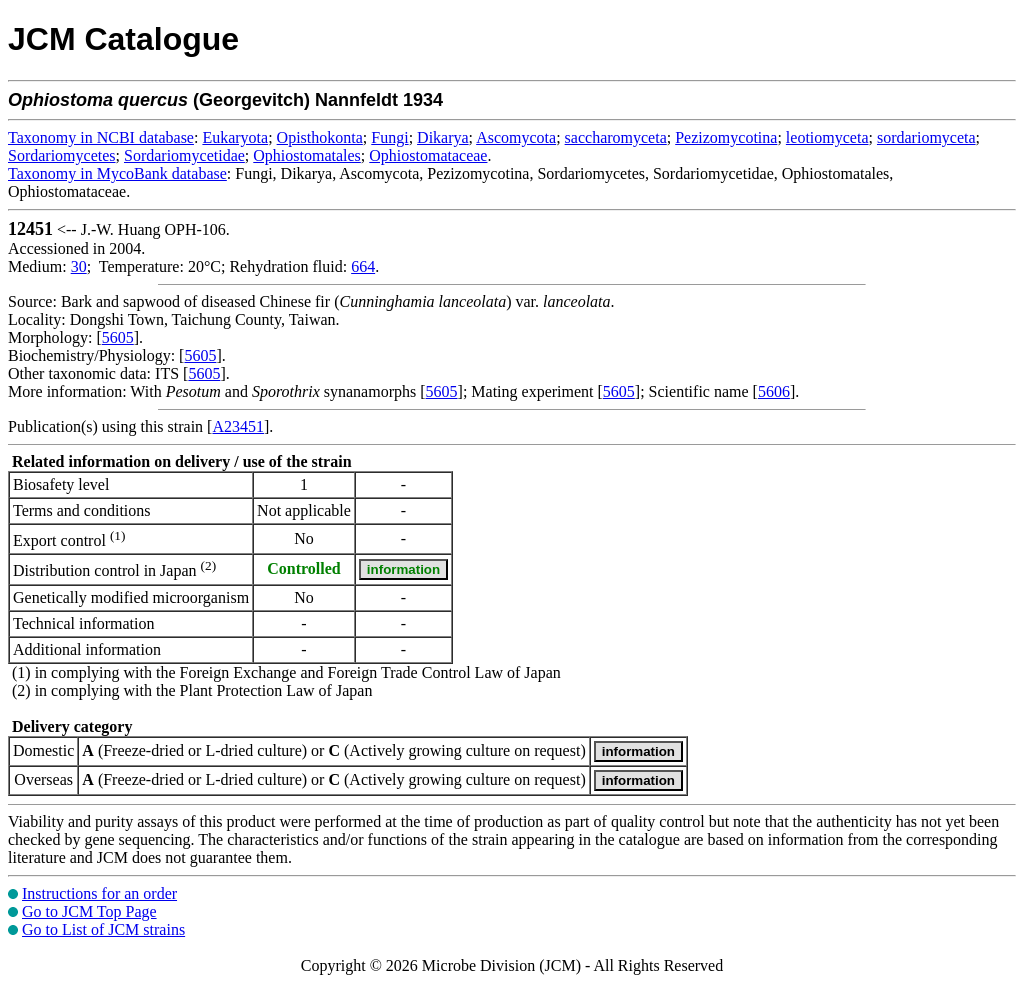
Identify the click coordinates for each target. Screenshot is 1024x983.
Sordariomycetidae (184, 155)
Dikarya (443, 137)
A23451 (238, 426)
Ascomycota (516, 137)
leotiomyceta (827, 137)
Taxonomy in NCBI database (101, 137)
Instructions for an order (99, 893)
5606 (774, 391)
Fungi (389, 137)
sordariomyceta (926, 137)
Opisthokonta (320, 137)
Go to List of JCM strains (103, 929)
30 (79, 266)
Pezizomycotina (726, 137)
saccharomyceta (616, 137)
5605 (118, 337)
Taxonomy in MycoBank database (117, 173)
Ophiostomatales (307, 155)
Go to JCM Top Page (89, 911)
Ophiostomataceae (428, 155)
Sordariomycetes (62, 155)
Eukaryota (235, 137)
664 (363, 266)
